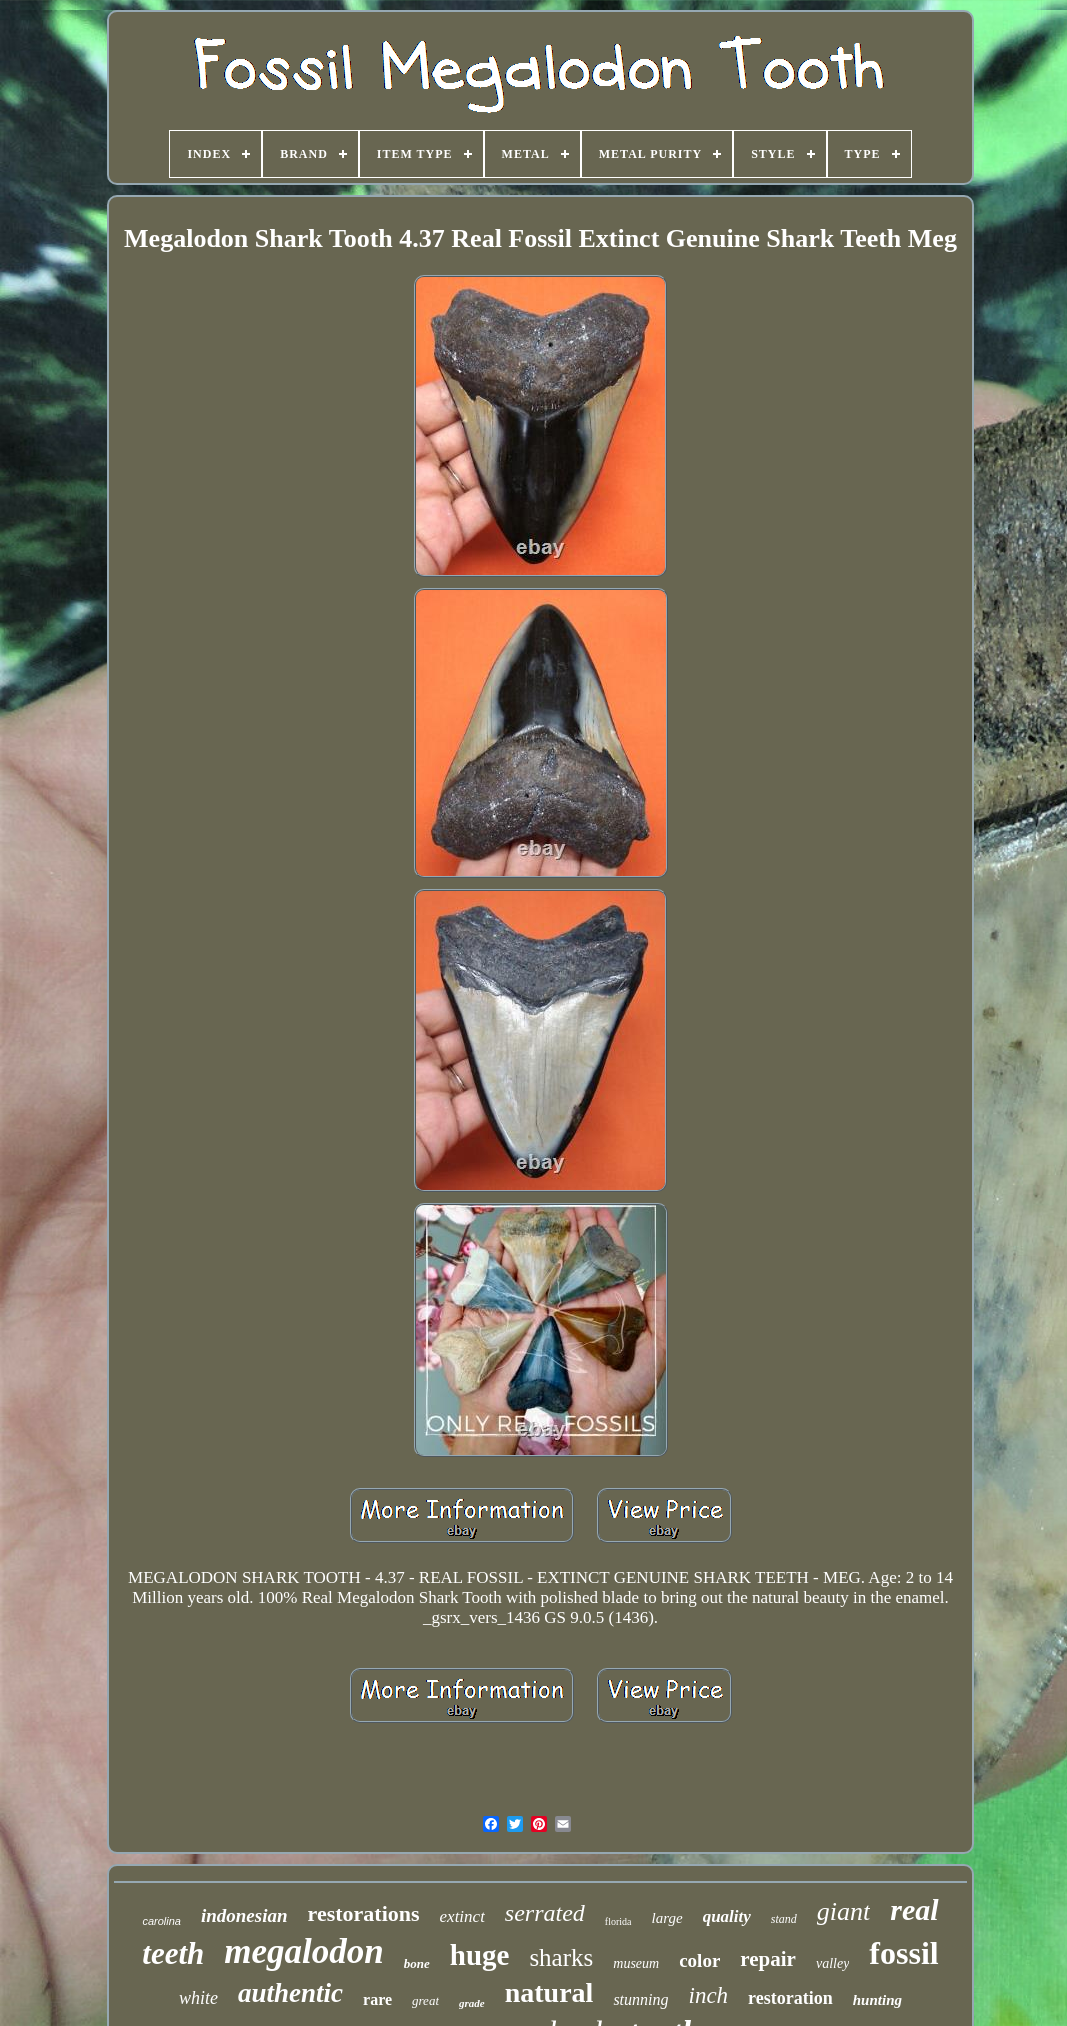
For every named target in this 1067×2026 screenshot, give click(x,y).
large (667, 1918)
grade (472, 2003)
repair (768, 1959)
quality (727, 1916)
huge (480, 1955)
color (699, 1960)
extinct (462, 1916)
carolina (161, 1921)
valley (832, 1963)
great (425, 2000)
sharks (561, 1957)
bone (417, 1963)
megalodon (303, 1951)
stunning (640, 1999)
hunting (877, 2000)
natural (549, 1992)
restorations (364, 1913)
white (198, 1998)
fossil (903, 1953)
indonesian (244, 1915)
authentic (290, 1993)
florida (618, 1921)
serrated (545, 1913)
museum (636, 1963)
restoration (790, 1998)
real (914, 1909)
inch (709, 1995)
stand (784, 1919)
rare (377, 1999)
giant (843, 1911)
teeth (173, 1953)
